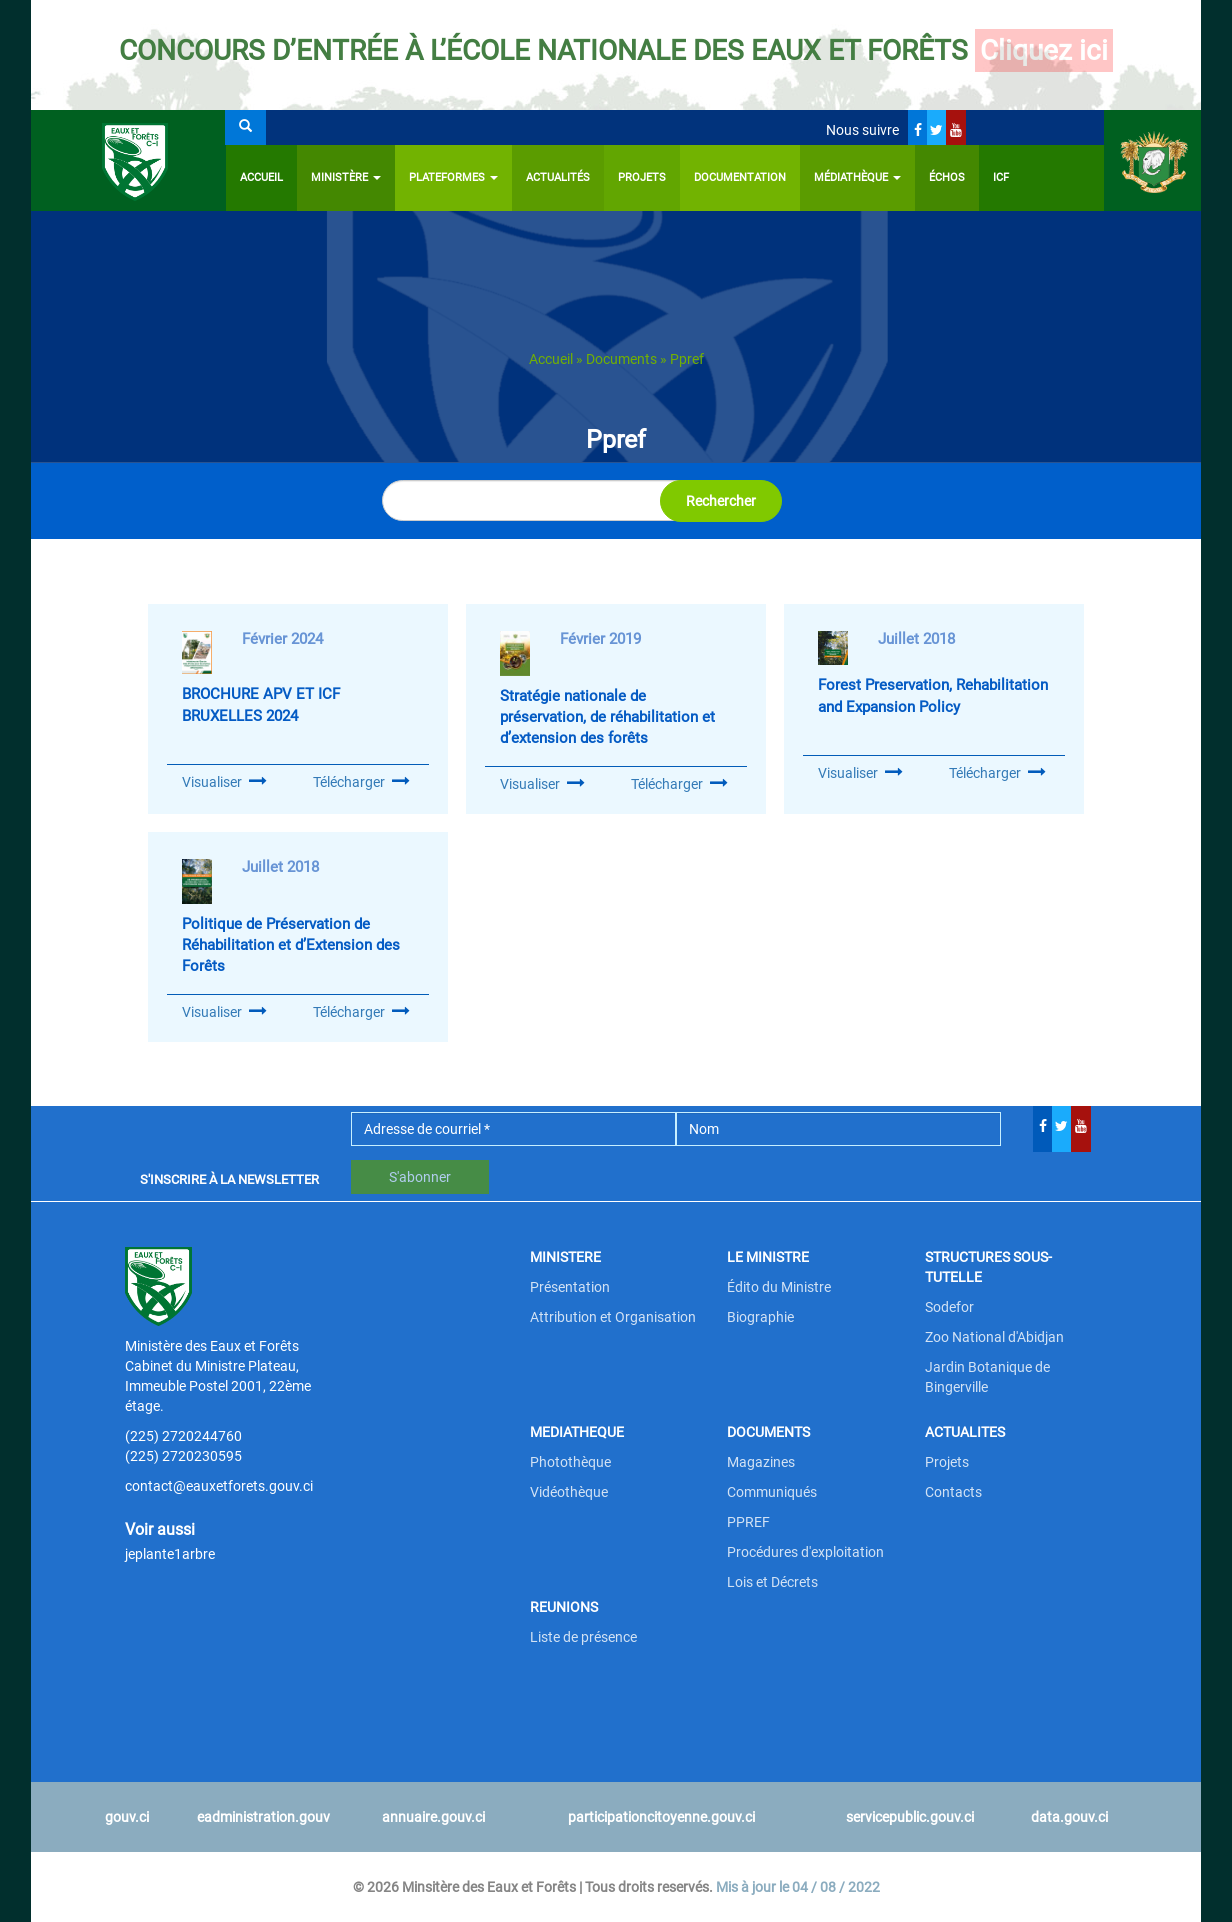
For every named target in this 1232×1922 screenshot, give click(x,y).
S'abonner (420, 1177)
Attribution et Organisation (613, 1317)
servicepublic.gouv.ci (910, 1817)
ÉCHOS (947, 177)
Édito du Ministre (779, 1287)
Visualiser (212, 782)
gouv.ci (127, 1817)
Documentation (740, 177)
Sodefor (949, 1307)
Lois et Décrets (772, 1582)
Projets (642, 177)
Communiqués (772, 1492)
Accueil (261, 177)
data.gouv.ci (1069, 1817)
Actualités (558, 177)
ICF (1001, 177)
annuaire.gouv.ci (433, 1817)
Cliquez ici (1044, 50)
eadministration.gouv (263, 1817)
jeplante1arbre (170, 1554)
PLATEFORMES (453, 177)
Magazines (761, 1462)
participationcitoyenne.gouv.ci (661, 1817)
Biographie (760, 1317)
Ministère (346, 177)
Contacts (953, 1492)
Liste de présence (583, 1637)
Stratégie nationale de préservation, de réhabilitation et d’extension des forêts (607, 717)
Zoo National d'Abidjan (994, 1337)
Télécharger (361, 782)
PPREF (748, 1522)
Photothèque (570, 1462)
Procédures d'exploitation (805, 1552)
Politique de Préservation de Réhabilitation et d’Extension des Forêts (291, 945)
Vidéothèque (569, 1492)
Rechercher (721, 501)
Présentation (570, 1287)
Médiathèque (857, 177)
